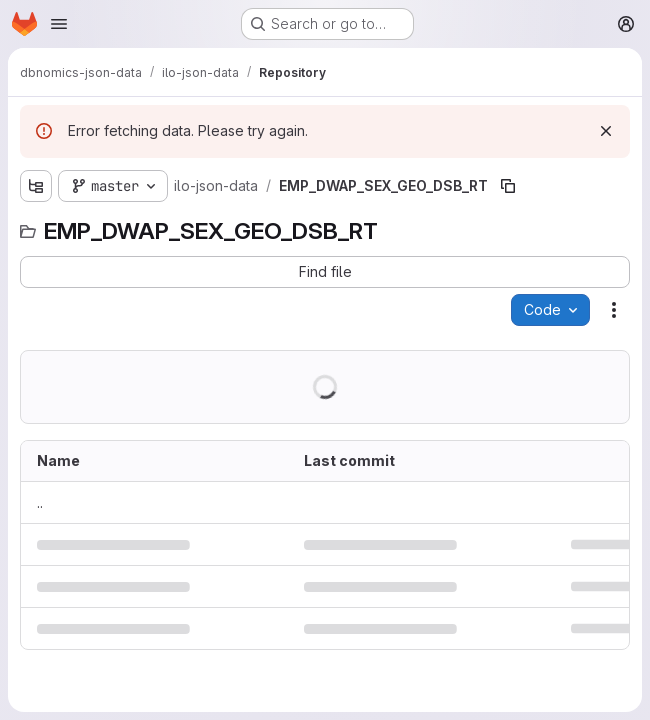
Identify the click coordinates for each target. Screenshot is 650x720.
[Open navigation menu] (59, 24)
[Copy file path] (508, 186)
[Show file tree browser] (36, 186)
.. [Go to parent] (40, 502)
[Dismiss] (606, 131)
